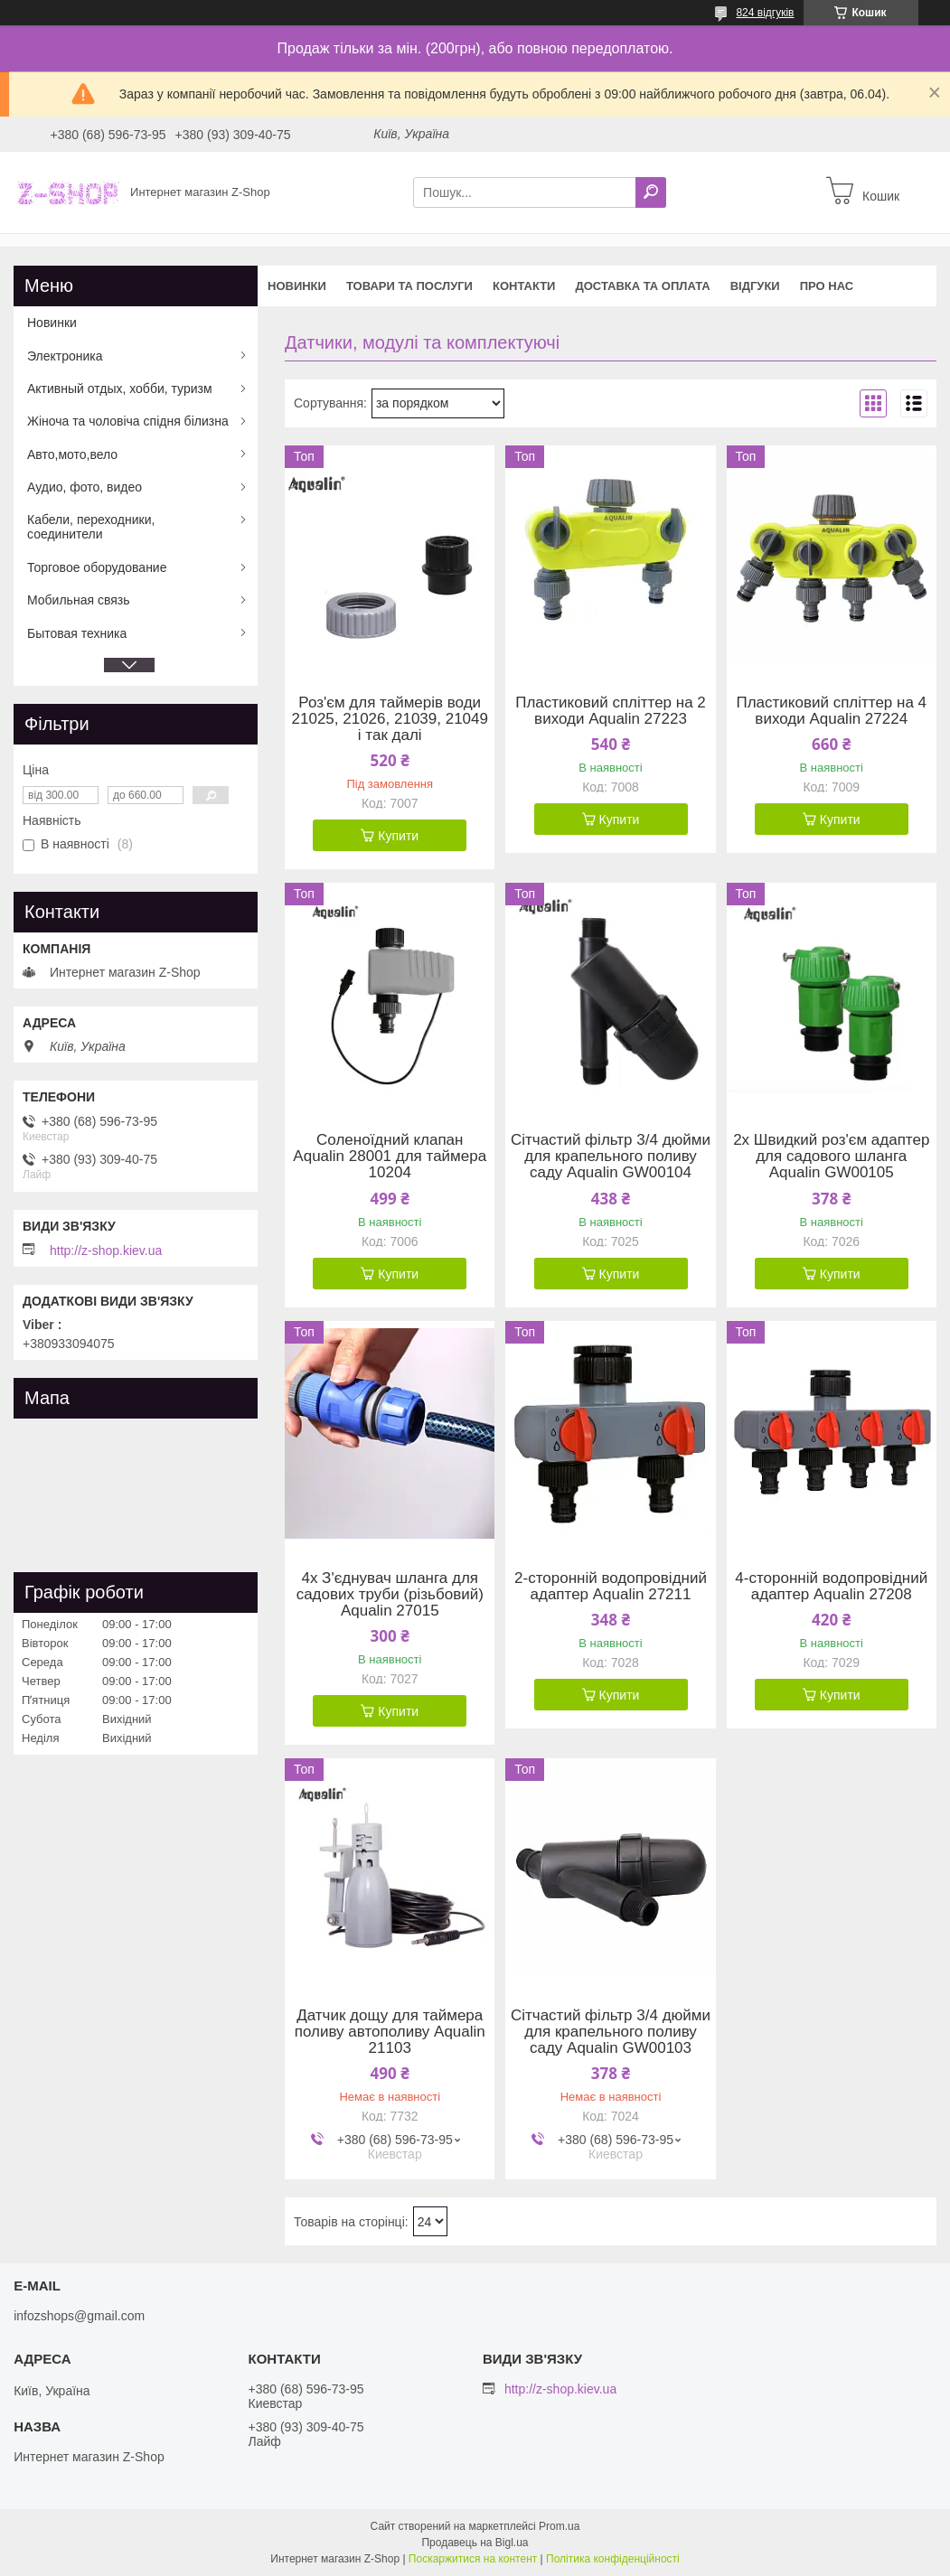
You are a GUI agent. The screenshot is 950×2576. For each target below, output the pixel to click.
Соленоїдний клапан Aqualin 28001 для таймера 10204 (389, 1156)
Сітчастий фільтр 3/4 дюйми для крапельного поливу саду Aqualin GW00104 (610, 1156)
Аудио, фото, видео (84, 487)
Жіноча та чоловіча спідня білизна (128, 421)
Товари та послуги (409, 286)
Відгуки (755, 286)
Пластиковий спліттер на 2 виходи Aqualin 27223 (610, 711)
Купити (398, 836)
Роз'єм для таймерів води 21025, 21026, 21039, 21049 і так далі (390, 719)
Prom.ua (559, 2526)
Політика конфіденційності (613, 2559)
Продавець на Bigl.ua (474, 2542)
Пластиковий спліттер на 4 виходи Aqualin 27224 (831, 711)
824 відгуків (765, 12)
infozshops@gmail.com (79, 2316)
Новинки (297, 286)
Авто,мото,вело (72, 454)
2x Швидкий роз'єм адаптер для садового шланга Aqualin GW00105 (831, 1156)
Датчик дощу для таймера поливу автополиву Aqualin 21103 (390, 2032)
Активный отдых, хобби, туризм (119, 388)
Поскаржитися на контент (473, 2559)
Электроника (65, 356)
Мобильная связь (78, 600)
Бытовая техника (77, 633)
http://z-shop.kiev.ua (106, 1250)
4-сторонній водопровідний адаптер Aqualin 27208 (831, 1586)
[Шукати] (650, 192)
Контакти (524, 286)
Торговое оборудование (96, 567)
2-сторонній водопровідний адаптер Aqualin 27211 (610, 1586)
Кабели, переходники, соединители (91, 526)
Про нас (826, 286)
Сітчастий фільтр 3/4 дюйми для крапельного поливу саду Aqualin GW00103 (610, 2032)
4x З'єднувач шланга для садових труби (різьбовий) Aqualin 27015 (390, 1594)
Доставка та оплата (642, 286)
